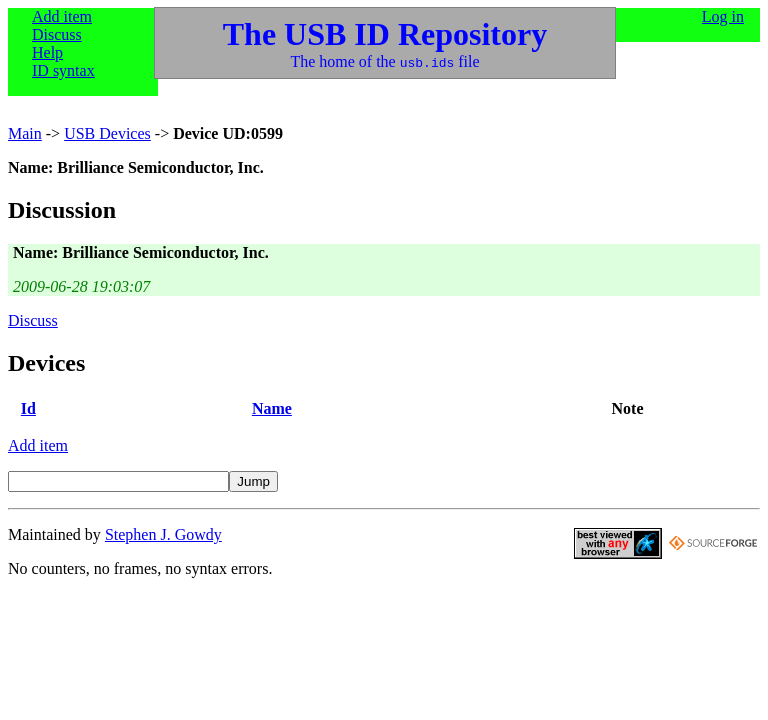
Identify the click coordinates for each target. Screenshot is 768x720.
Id (28, 408)
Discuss (57, 34)
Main (25, 133)
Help (47, 52)
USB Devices (107, 133)
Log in (723, 16)
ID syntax (63, 70)
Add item (62, 16)
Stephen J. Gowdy (163, 534)
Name (272, 408)
